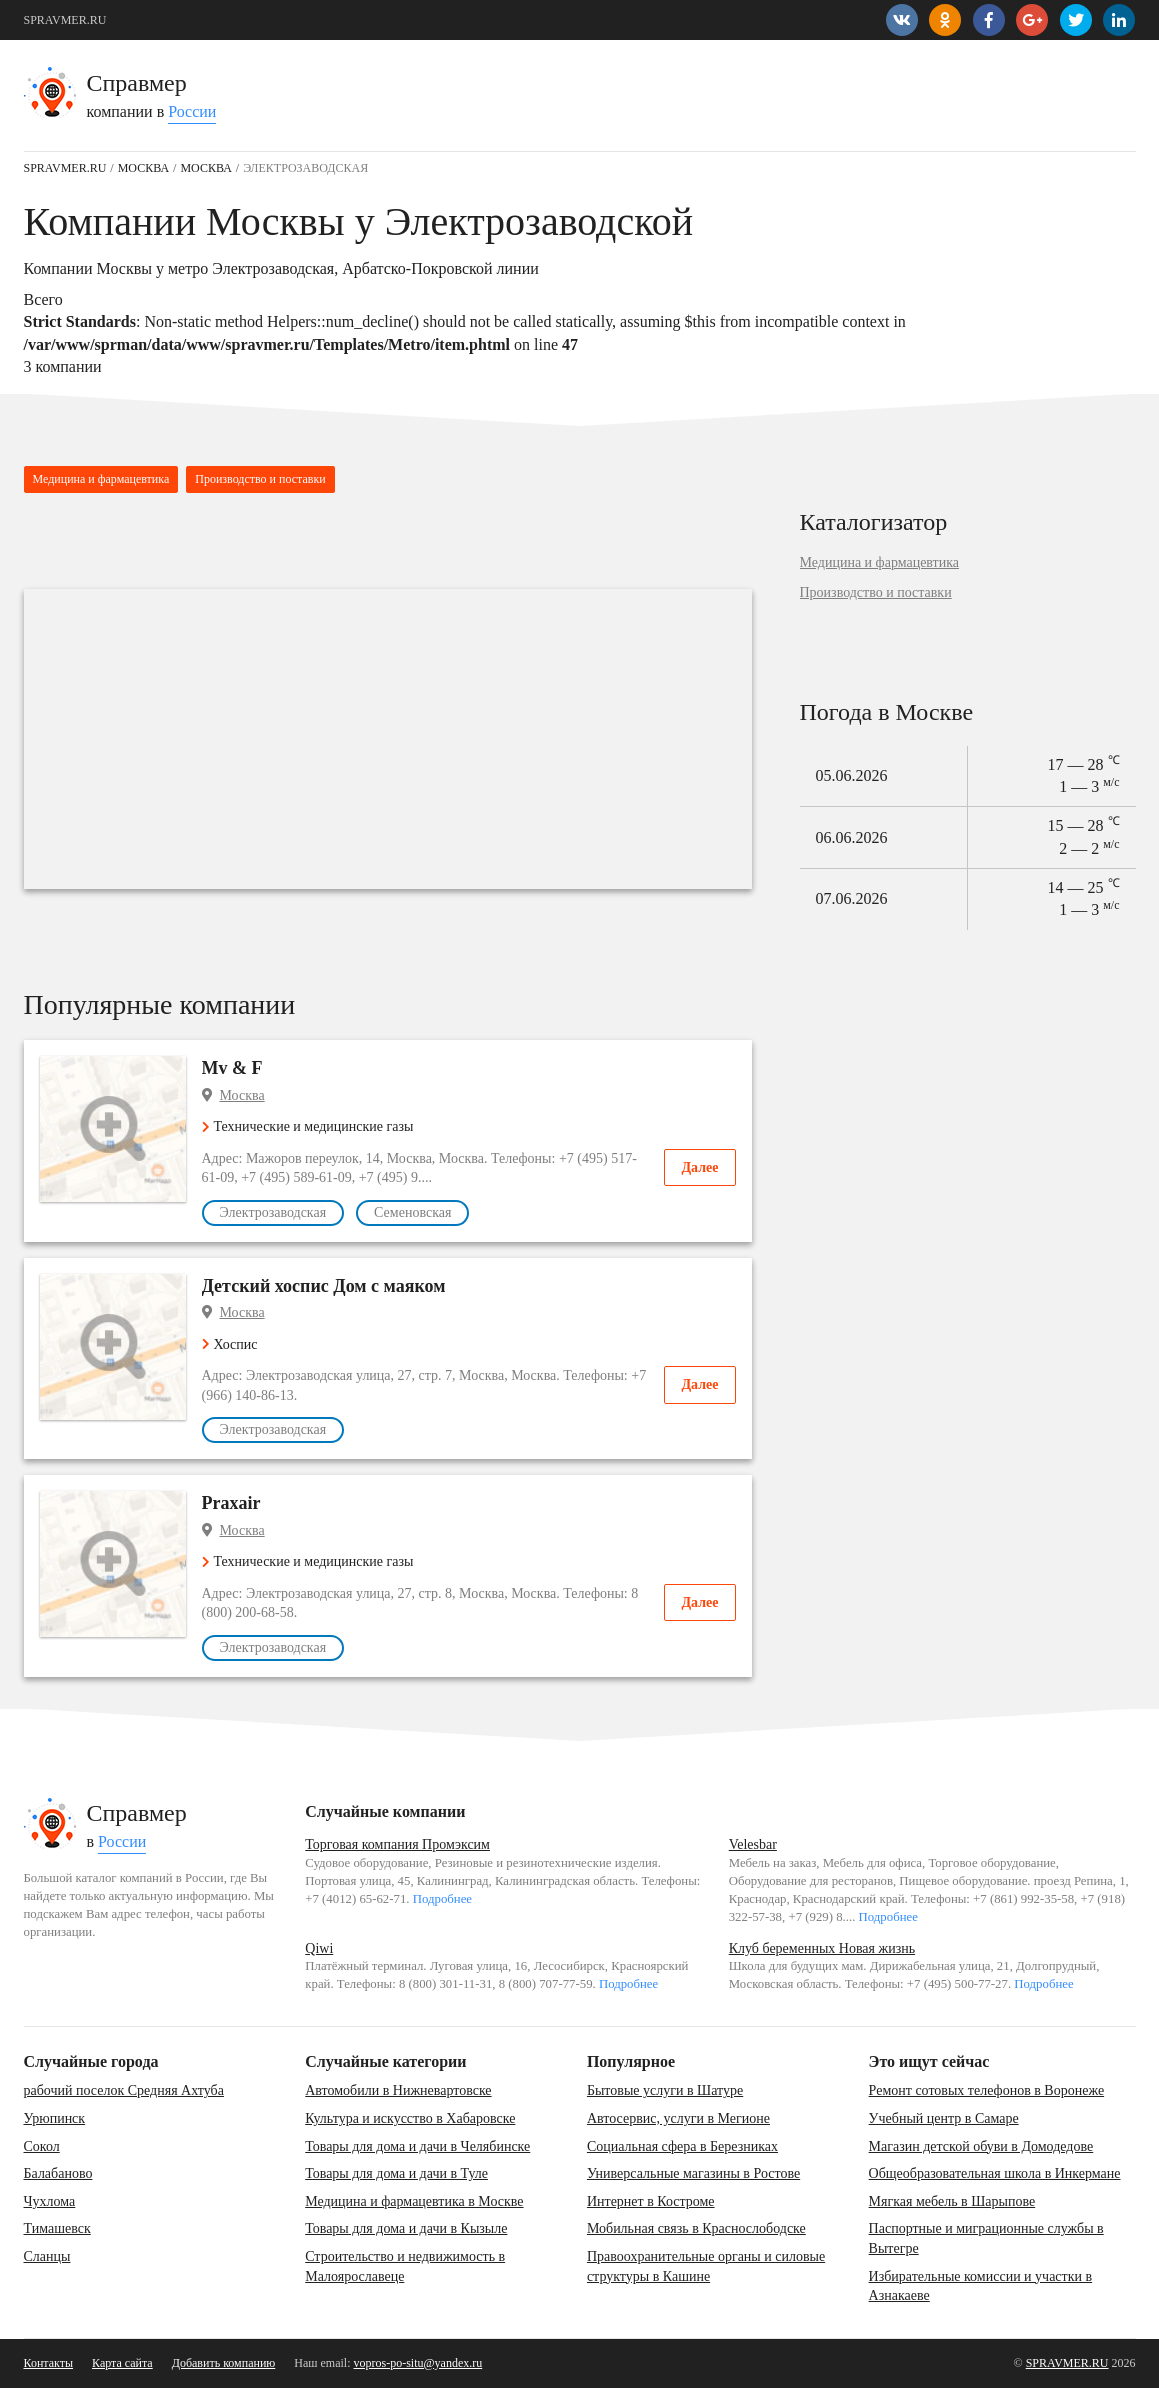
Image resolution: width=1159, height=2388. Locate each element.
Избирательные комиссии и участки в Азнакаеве (981, 2286)
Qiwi (319, 1948)
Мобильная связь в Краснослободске (696, 2228)
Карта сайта (122, 2363)
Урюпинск (55, 2118)
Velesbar (753, 1844)
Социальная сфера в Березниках (682, 2146)
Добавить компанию (224, 2363)
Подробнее (442, 1899)
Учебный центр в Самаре (944, 2118)
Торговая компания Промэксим (397, 1844)
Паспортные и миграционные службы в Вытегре (986, 2238)
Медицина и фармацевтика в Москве (414, 2201)
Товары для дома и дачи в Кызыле (406, 2228)
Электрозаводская (273, 1212)
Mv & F (232, 1068)
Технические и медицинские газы (308, 1126)
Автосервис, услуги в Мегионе (678, 2118)
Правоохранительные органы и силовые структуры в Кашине (706, 2266)
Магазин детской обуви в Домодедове (981, 2146)
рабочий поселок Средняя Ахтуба (124, 2090)
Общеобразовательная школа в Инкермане (995, 2173)
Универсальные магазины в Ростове (693, 2173)
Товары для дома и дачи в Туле (396, 2173)
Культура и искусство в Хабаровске (410, 2118)
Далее (699, 1167)
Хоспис (230, 1344)
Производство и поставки (260, 479)
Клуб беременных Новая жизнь (822, 1948)
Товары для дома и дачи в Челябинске (417, 2146)
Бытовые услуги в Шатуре (665, 2090)
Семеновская (412, 1212)
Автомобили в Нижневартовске (398, 2090)
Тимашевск (57, 2228)
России (192, 111)
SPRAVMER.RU (65, 20)
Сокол (42, 2146)
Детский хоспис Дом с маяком (324, 1286)
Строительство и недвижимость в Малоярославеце (405, 2266)
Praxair (231, 1503)
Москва (242, 1095)
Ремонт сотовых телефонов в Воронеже (987, 2090)
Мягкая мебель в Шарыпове (952, 2201)
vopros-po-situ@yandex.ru (418, 2363)
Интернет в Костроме (651, 2201)
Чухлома (50, 2201)
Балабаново (58, 2173)
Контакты (49, 2363)
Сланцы (47, 2256)
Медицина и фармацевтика (101, 479)
